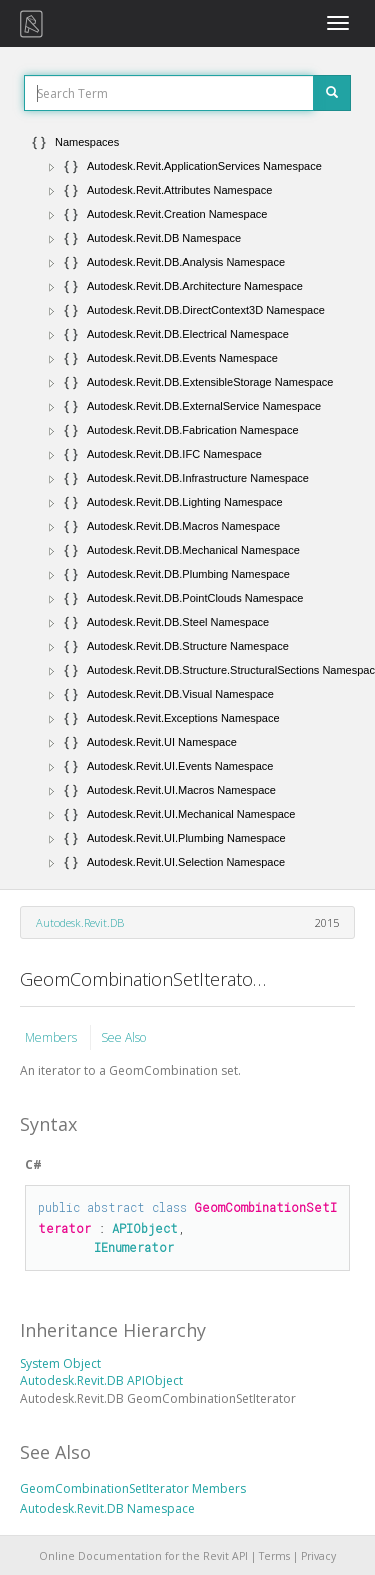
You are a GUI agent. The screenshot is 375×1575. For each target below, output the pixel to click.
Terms (274, 1556)
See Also (123, 1037)
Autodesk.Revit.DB (80, 922)
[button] (52, 167)
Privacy (318, 1556)
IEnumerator (134, 1247)
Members (52, 1037)
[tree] (187, 502)
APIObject (145, 1228)
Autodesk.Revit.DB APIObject (101, 1380)
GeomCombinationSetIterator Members (133, 1488)
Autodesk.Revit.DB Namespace (107, 1508)
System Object (60, 1363)
